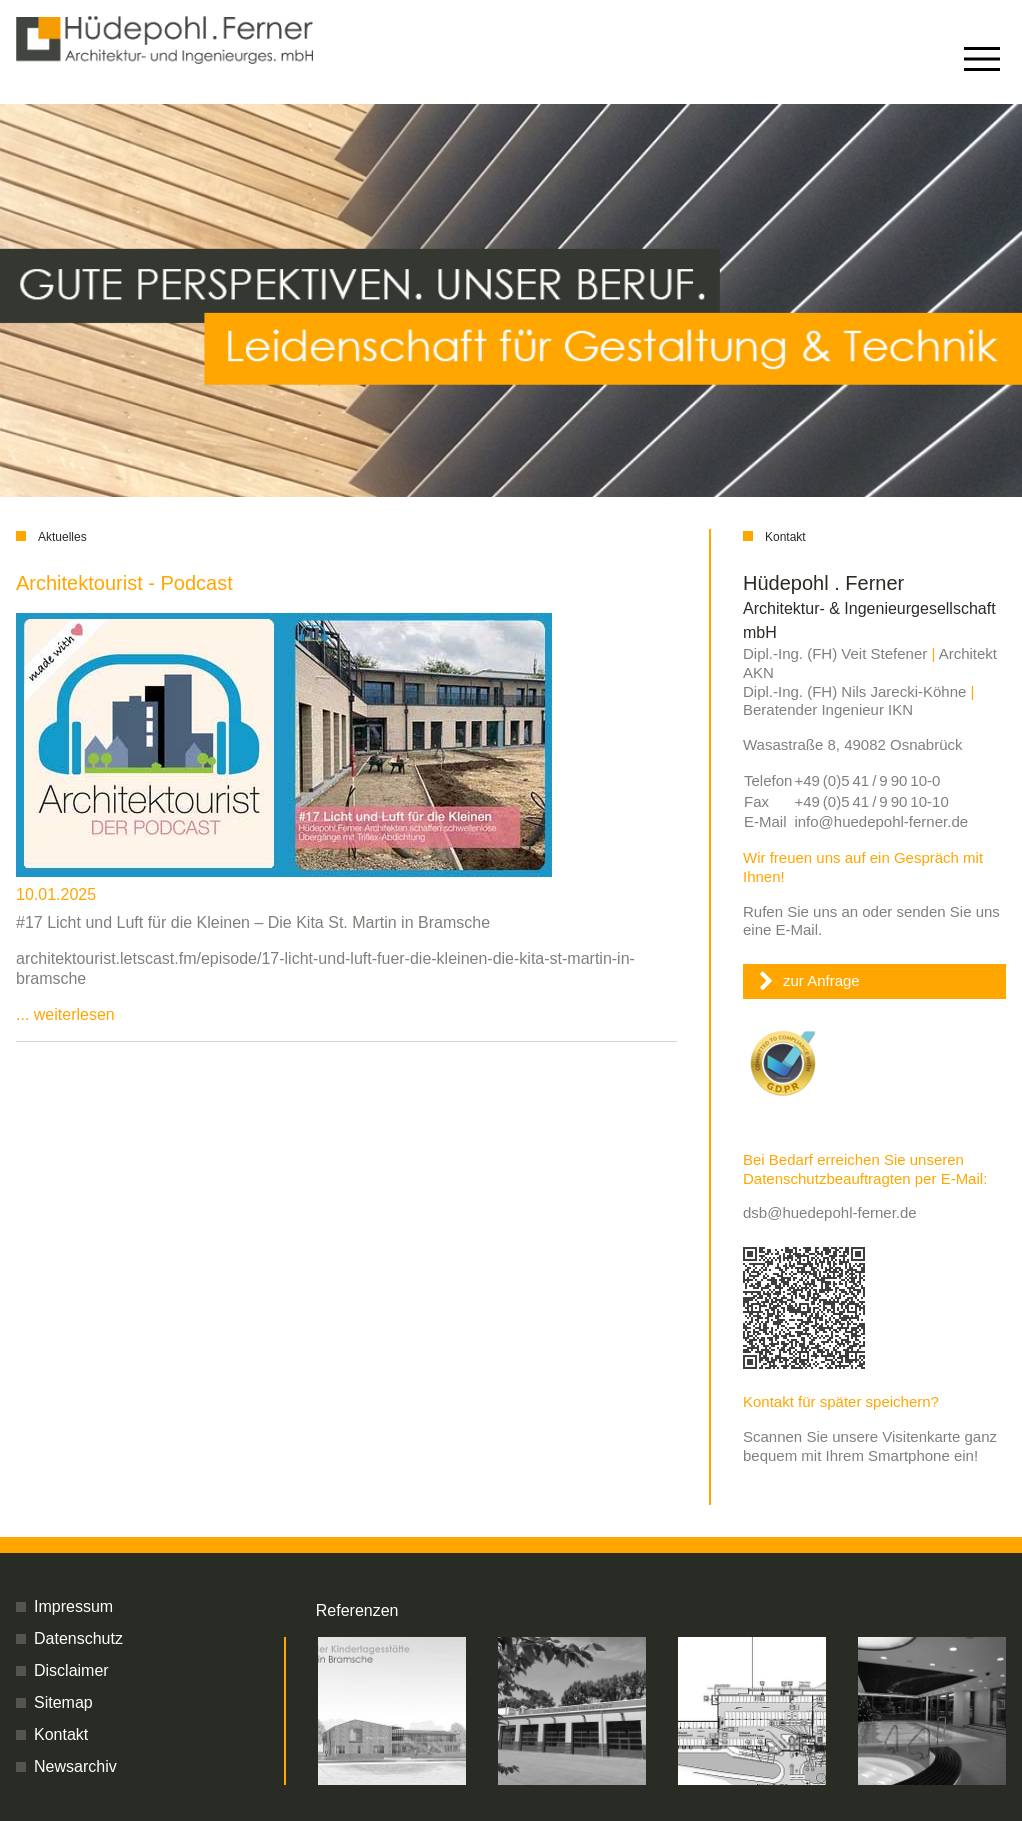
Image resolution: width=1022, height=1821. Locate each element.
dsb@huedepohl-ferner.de (830, 1212)
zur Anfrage (821, 980)
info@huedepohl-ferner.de (881, 821)
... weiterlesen (65, 1014)
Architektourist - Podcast (124, 583)
